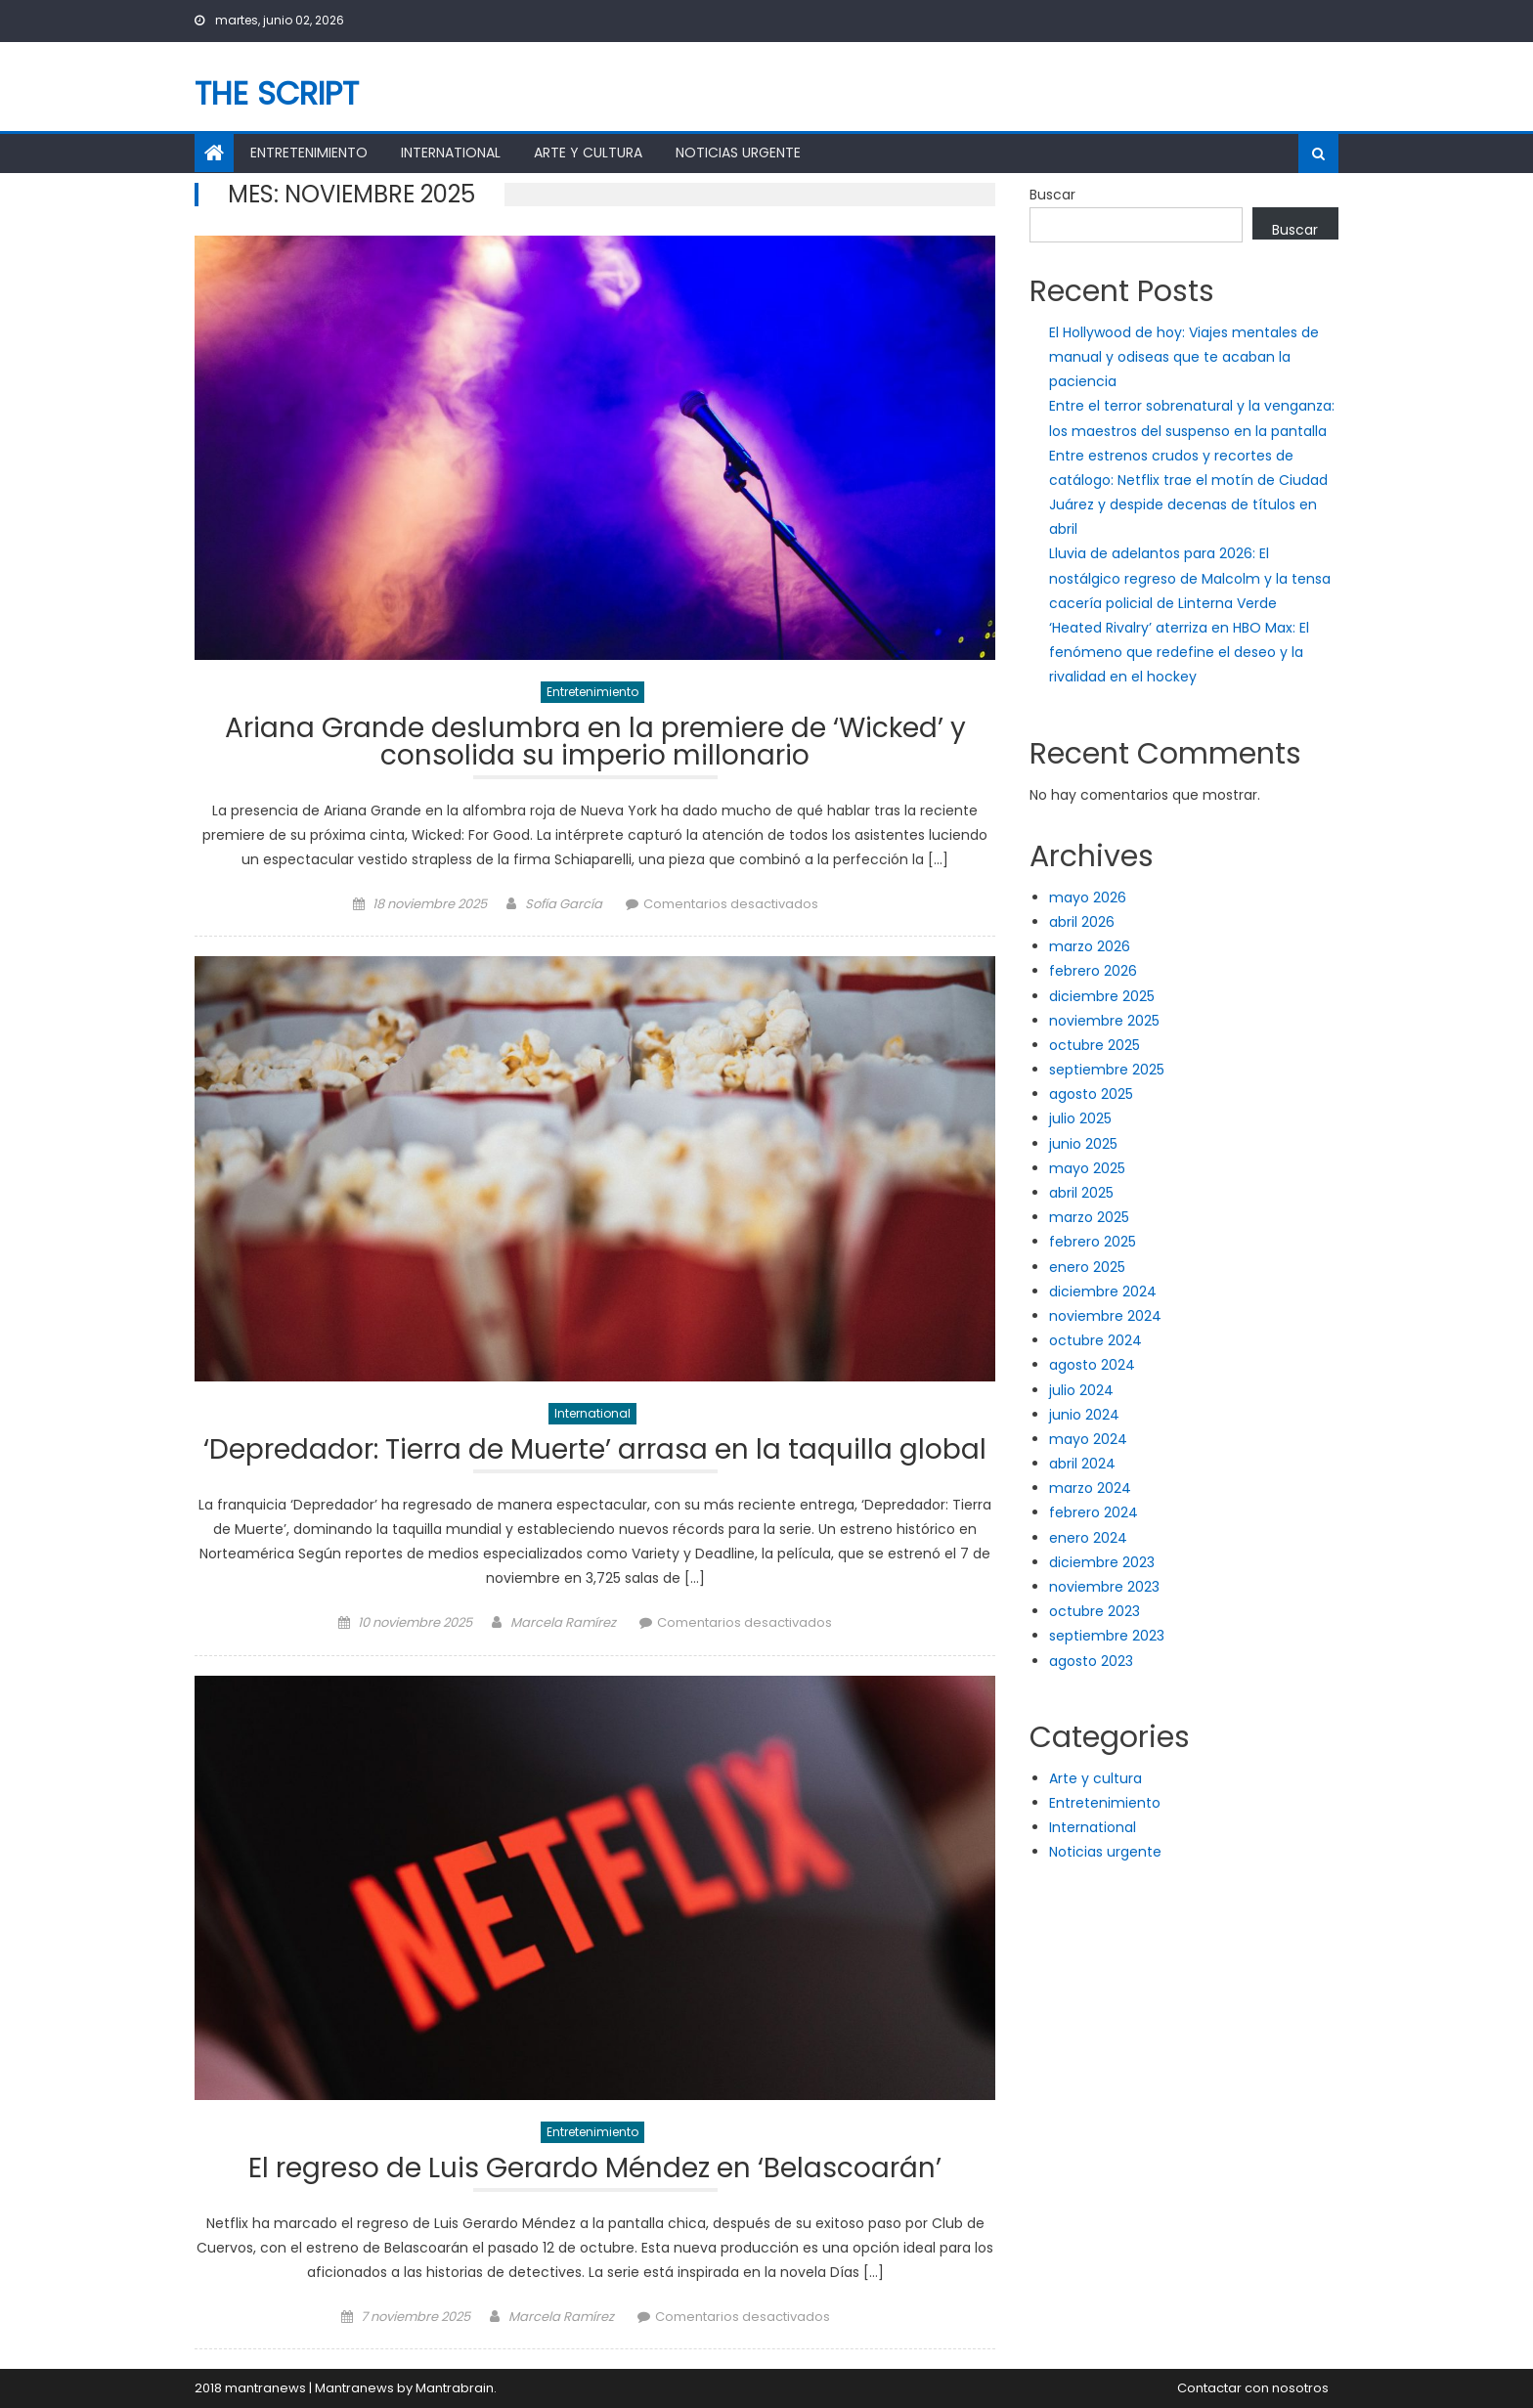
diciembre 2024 (1103, 1291)
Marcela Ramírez (563, 1622)
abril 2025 (1081, 1193)
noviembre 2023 (1104, 1587)
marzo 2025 (1089, 1217)
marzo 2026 (1089, 946)
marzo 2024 (1090, 1488)
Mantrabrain (455, 2388)
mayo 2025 (1087, 1168)
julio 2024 (1081, 1390)
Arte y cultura (588, 152)
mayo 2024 (1088, 1439)
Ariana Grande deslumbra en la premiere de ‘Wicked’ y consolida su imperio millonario (595, 744)
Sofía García (563, 904)
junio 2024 (1084, 1414)
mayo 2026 (1087, 897)
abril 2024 (1082, 1463)
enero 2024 (1088, 1538)
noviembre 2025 (1104, 1020)
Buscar (1052, 194)
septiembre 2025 (1106, 1069)
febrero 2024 (1093, 1512)
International (451, 152)
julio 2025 (1080, 1118)
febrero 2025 (1092, 1241)
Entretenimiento (309, 152)
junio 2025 (1083, 1144)
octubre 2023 (1094, 1611)
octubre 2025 (1094, 1045)
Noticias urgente (738, 152)
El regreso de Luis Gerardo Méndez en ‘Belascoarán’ (595, 2171)
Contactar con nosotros (1253, 2388)
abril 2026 (1082, 922)
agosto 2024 (1092, 1365)
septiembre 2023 (1106, 1635)
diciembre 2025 (1102, 996)
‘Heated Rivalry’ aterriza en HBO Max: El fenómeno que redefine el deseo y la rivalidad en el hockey (1179, 652)
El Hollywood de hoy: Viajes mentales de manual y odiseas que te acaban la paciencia (1184, 357)
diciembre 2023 (1102, 1562)
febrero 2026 (1093, 971)
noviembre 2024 (1105, 1316)
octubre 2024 (1095, 1340)
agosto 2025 (1091, 1094)
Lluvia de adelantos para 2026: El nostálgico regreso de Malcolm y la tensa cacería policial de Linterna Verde (1190, 578)
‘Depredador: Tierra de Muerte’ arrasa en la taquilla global (594, 1452)
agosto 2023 (1091, 1661)
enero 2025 (1087, 1267)
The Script (277, 93)
